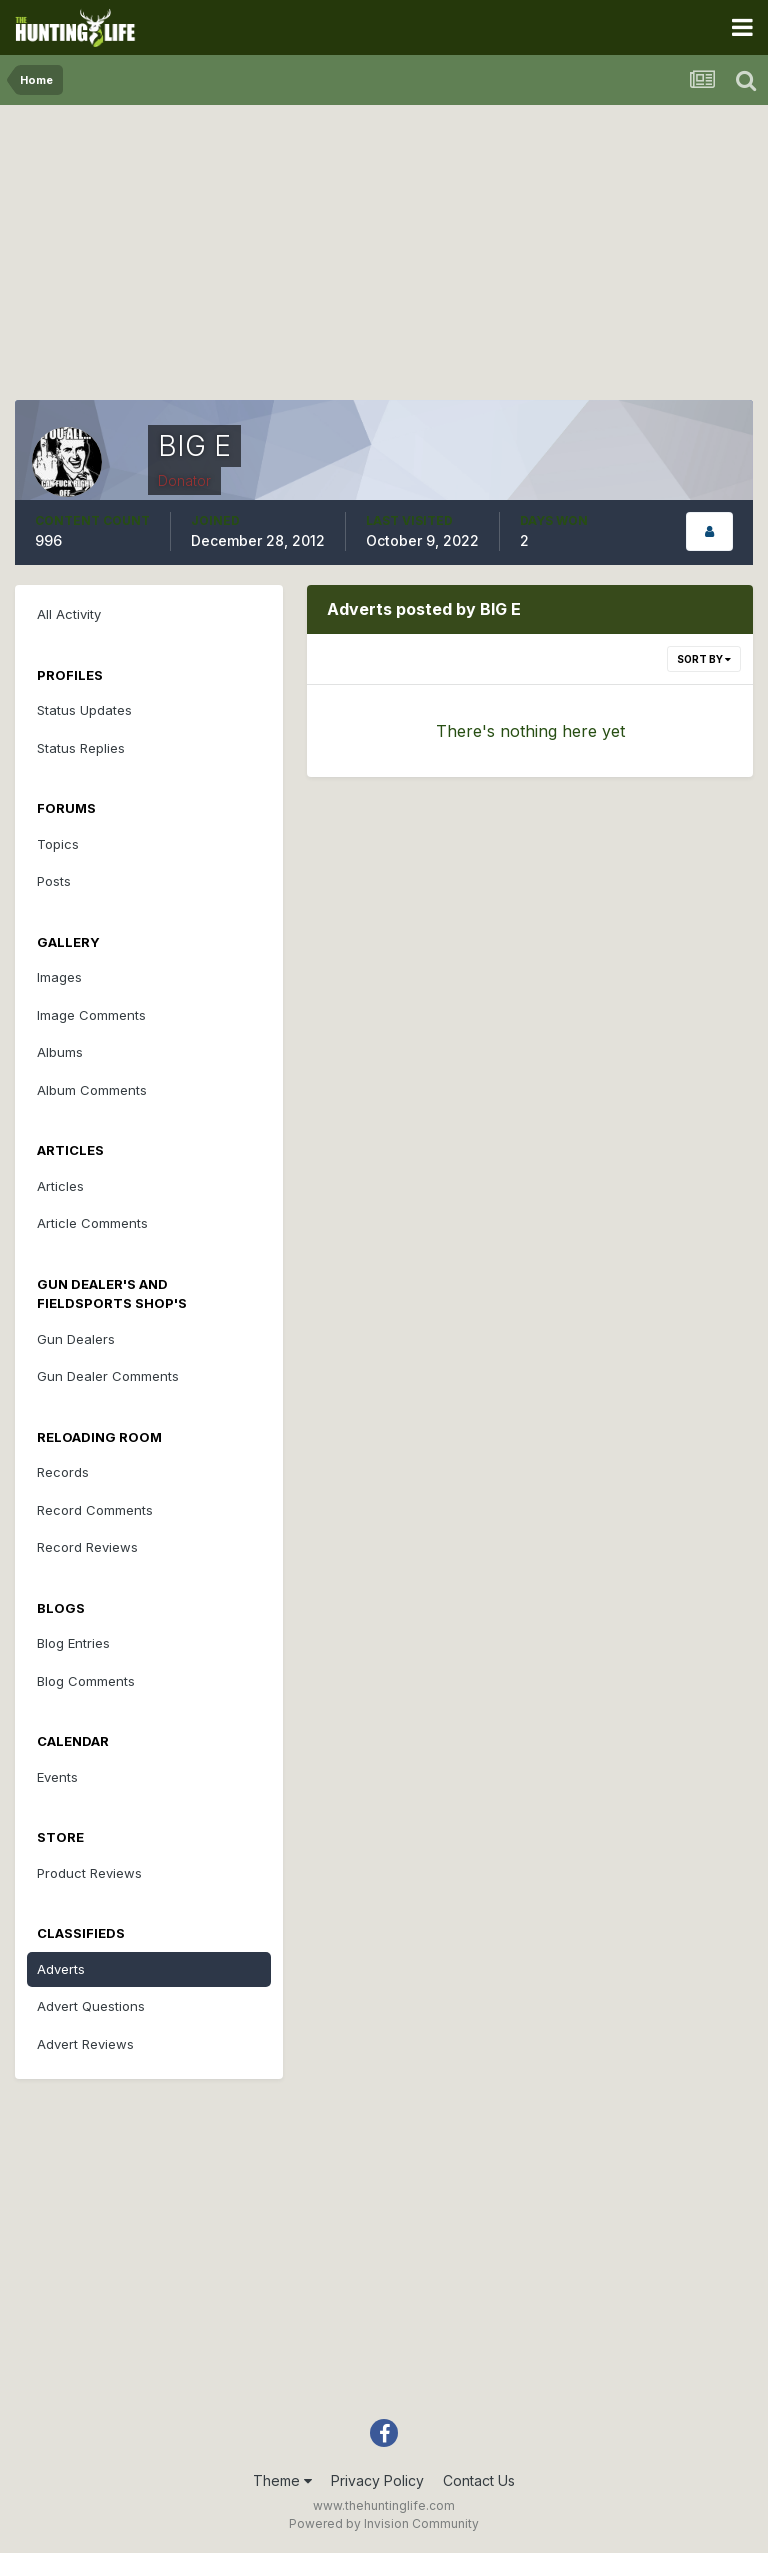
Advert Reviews (85, 2044)
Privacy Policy (377, 2480)
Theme (282, 2480)
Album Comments (92, 1090)
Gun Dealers (76, 1339)
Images (59, 977)
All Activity (69, 614)
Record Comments (95, 1510)
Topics (58, 844)
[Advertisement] (384, 260)
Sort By (704, 659)
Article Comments (92, 1223)
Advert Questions (91, 2006)
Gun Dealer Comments (108, 1376)
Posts (54, 881)
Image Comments (91, 1015)
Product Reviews (89, 1873)
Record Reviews (87, 1547)
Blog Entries (73, 1643)
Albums (60, 1052)
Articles (60, 1186)
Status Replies (81, 748)
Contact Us (479, 2480)
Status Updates (84, 710)
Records (63, 1472)
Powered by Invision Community (384, 2523)
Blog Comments (86, 1681)
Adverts (61, 1969)
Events (57, 1777)
